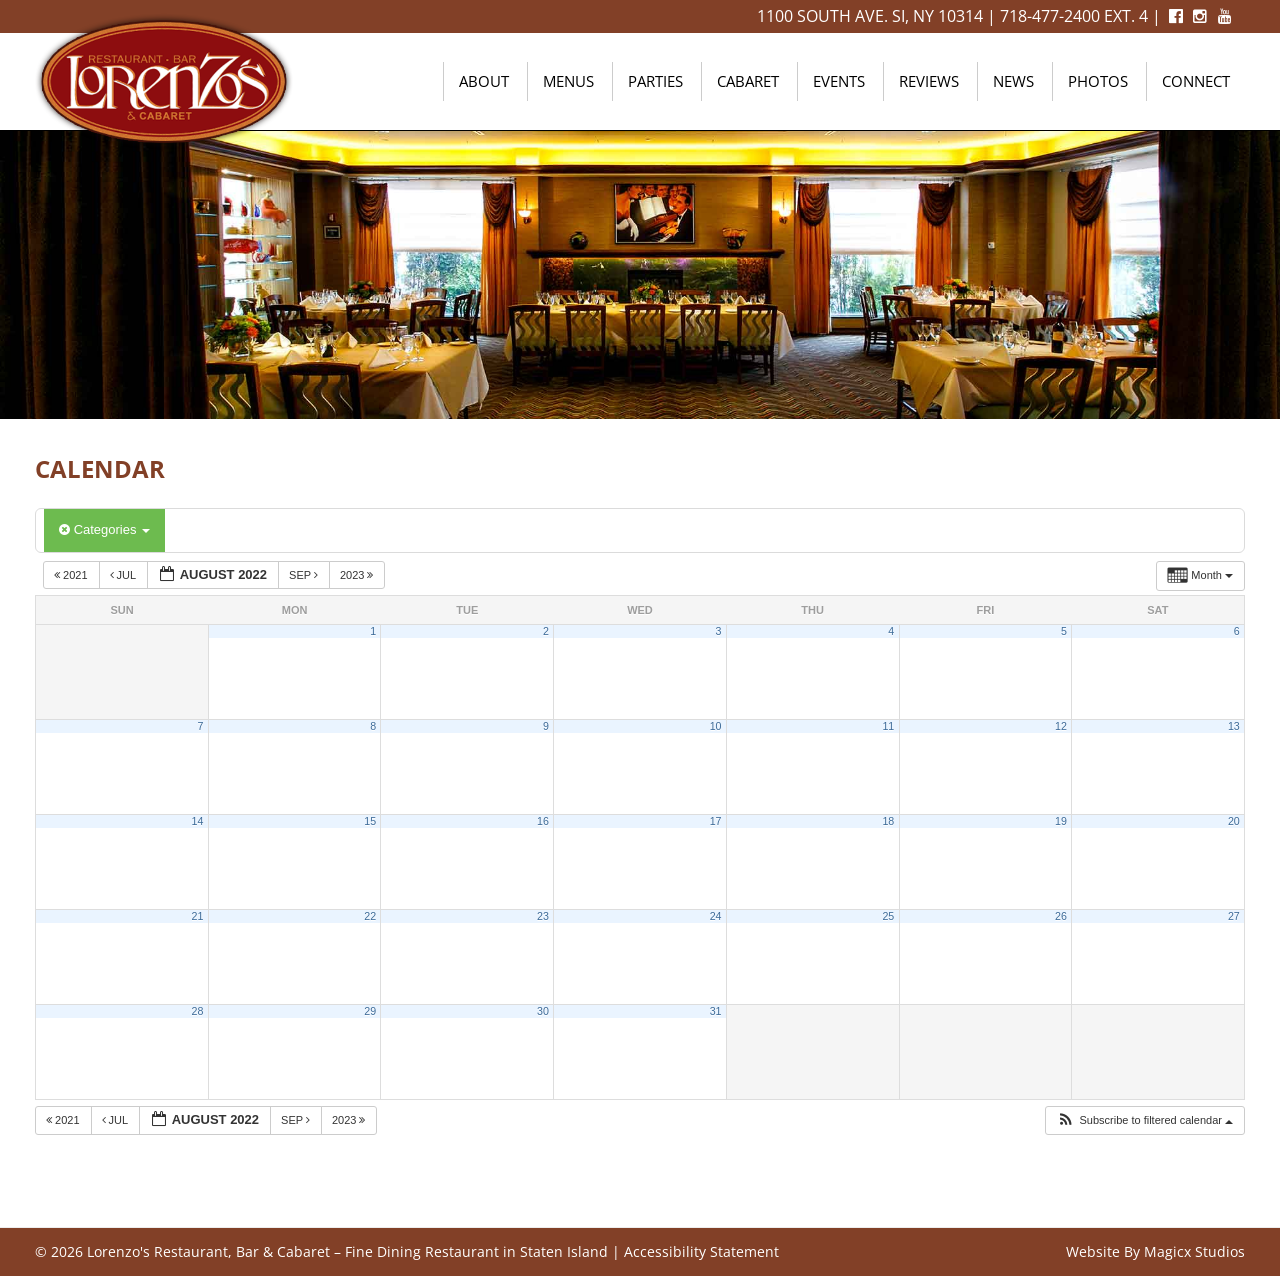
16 (543, 821)
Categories (104, 529)
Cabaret (748, 81)
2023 (358, 575)
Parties (655, 81)
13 (1234, 726)
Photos (1098, 81)
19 (1061, 821)
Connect (1196, 81)
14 (198, 821)
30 (543, 1011)
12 (1061, 726)
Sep (305, 575)
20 (1234, 821)
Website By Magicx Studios (1155, 1251)
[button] (1144, 1120)
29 (370, 1011)
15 (370, 821)
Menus (568, 81)
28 (198, 1011)
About (484, 81)
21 (198, 916)
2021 (72, 575)
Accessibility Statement (701, 1251)
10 (716, 726)
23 (543, 916)
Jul (124, 575)
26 (1061, 916)
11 (888, 726)
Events (839, 81)
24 (716, 916)
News (1013, 81)
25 (888, 916)
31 (716, 1011)
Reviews (929, 81)
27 (1234, 916)
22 (370, 916)
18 (888, 821)
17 (716, 821)
